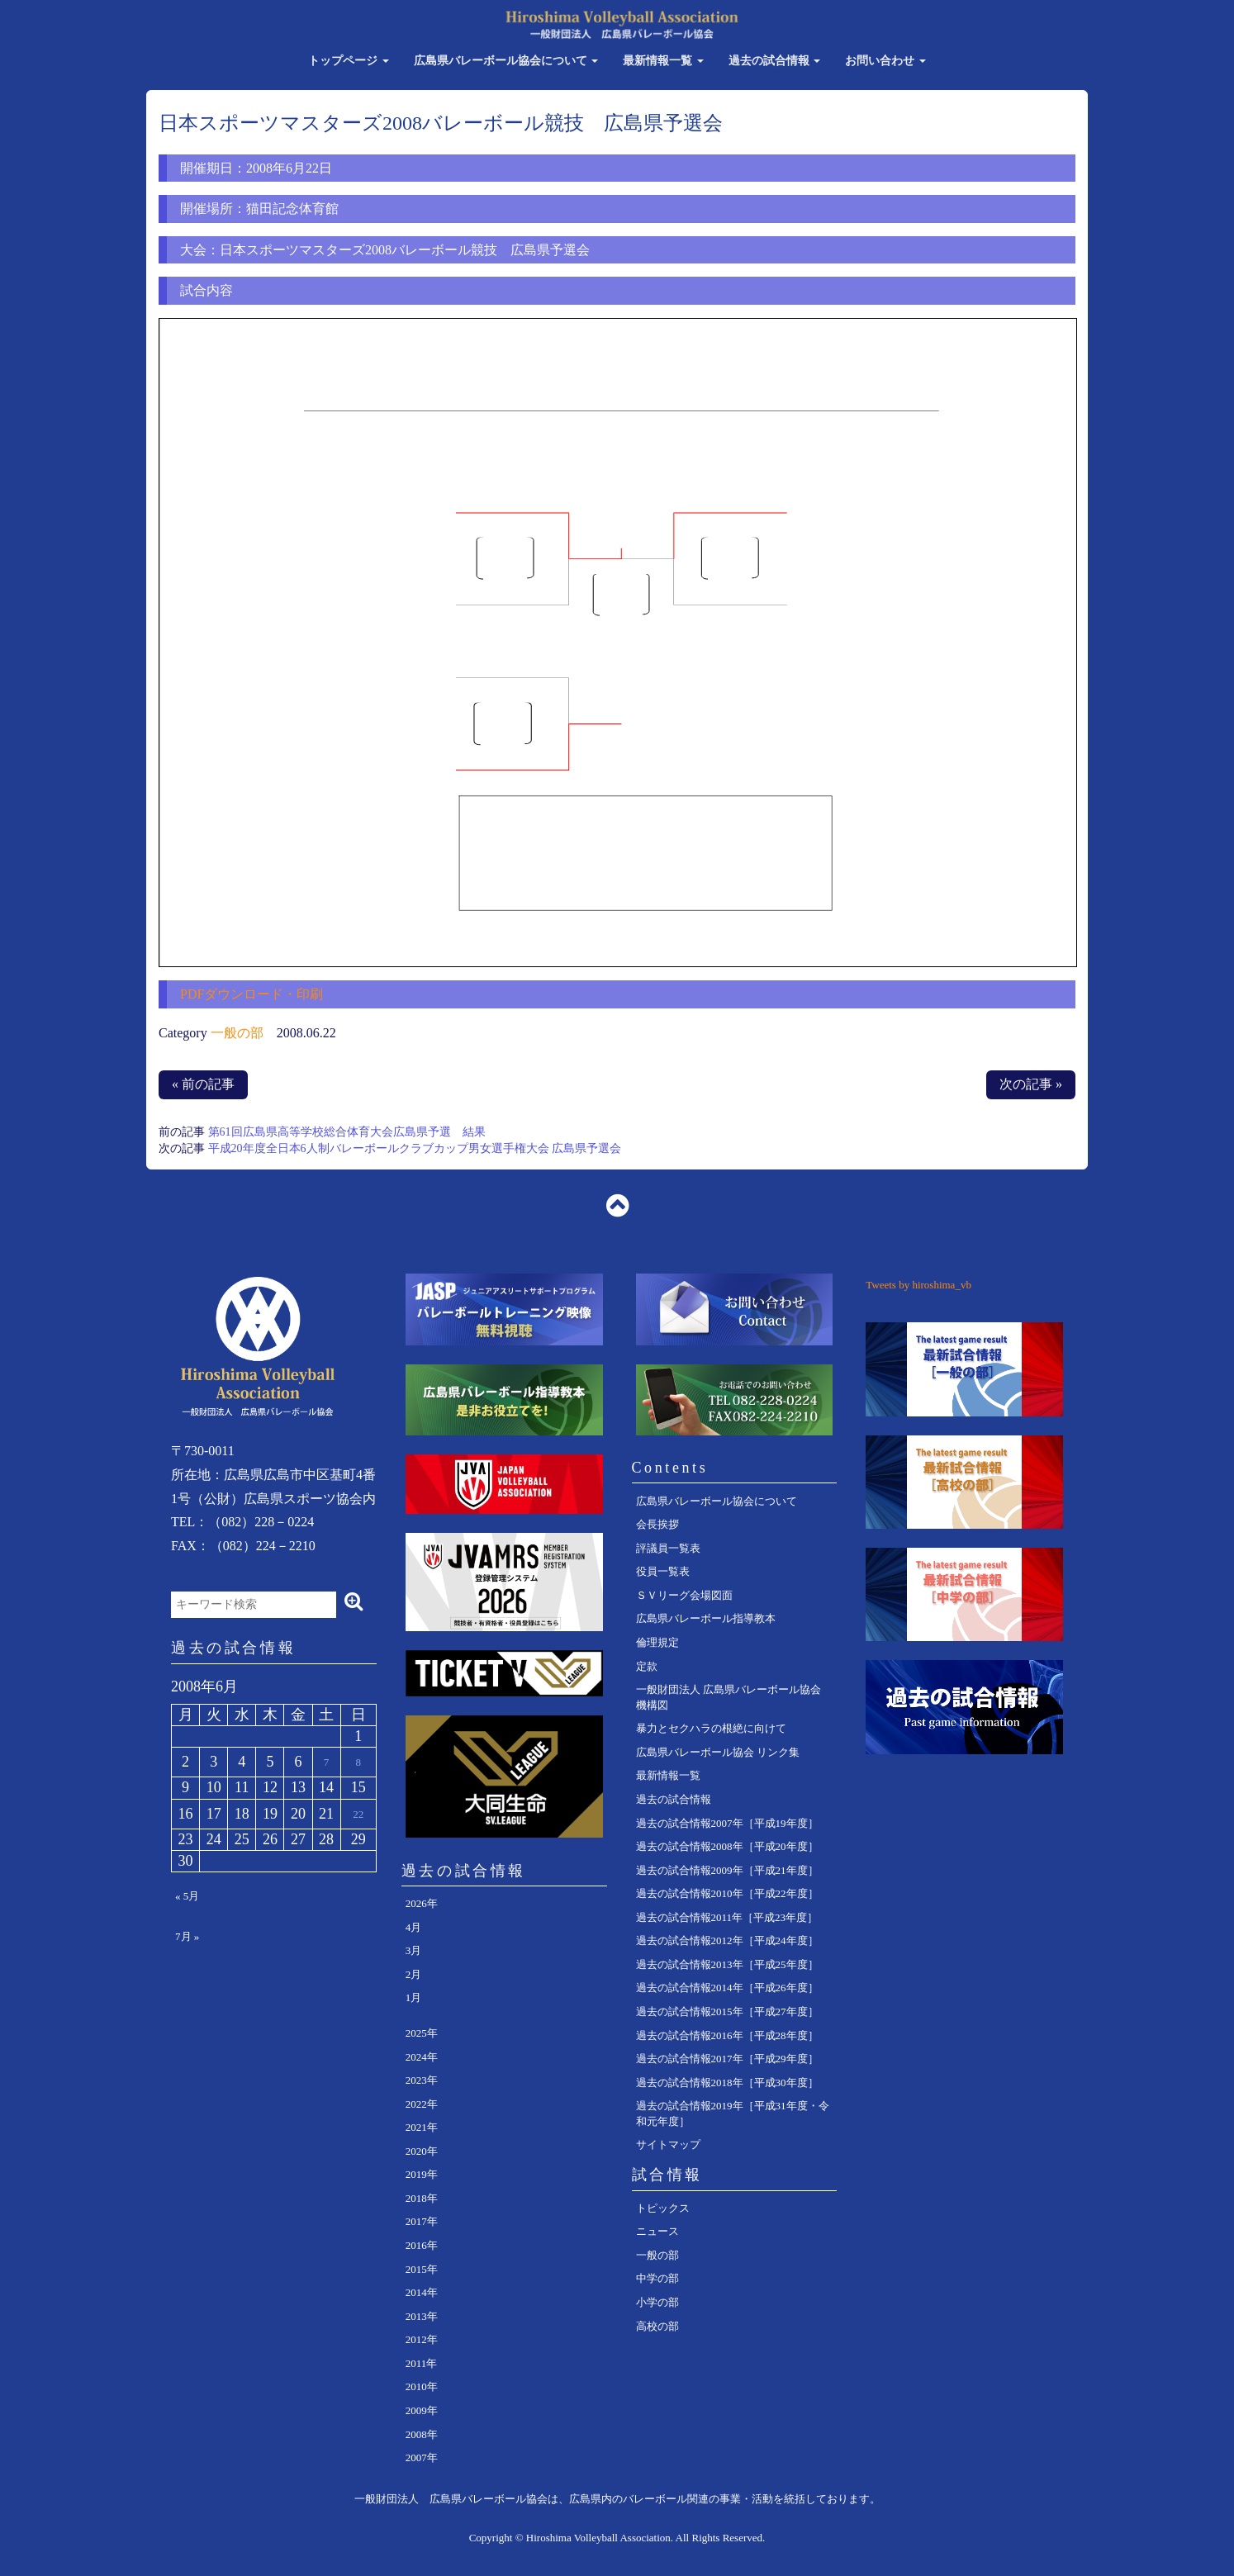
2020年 (422, 2151)
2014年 (422, 2292)
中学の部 (657, 2278)
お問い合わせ (885, 61)
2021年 (422, 2127)
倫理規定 (657, 1642)
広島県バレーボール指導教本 (706, 1618)
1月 (414, 1997)
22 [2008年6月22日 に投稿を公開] (358, 1814)
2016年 (422, 2245)
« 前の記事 (203, 1084)
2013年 (422, 2316)
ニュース (657, 2231)
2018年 (422, 2198)
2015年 (422, 2269)
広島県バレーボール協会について (506, 61)
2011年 (422, 2363)
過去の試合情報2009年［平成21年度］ (727, 1870)
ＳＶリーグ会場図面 (684, 1595)
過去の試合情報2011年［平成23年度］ (727, 1917)
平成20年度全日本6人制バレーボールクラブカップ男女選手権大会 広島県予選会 (415, 1148)
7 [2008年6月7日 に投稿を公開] (327, 1762)
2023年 (422, 2080)
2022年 (422, 2104)
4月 (414, 1927)
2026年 (422, 1903)
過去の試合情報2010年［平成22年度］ (727, 1893)
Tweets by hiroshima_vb (918, 1285)
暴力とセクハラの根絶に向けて (711, 1728)
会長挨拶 (657, 1524)
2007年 (422, 2457)
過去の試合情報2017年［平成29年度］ (727, 2058)
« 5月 (187, 1896)
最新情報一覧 (663, 61)
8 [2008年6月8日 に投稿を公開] (358, 1762)
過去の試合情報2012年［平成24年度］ (727, 1940)
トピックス (663, 2208)
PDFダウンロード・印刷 (251, 994)
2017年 (422, 2221)
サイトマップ (668, 2144)
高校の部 (657, 2326)
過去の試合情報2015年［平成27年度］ (727, 2011)
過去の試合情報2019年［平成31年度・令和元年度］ (732, 2113)
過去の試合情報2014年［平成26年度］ (727, 1987)
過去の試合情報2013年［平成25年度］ (727, 1964)
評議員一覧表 (668, 1548)
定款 (646, 1666)
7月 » (187, 1936)
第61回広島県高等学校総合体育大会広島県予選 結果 (347, 1132)
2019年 (422, 2174)
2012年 (422, 2339)
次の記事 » (1030, 1084)
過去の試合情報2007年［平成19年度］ (727, 1823)
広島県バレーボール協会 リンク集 (718, 1752)
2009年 (422, 2410)
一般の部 (237, 1033)
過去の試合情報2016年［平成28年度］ (727, 2035)
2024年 (422, 2057)
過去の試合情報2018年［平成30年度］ (727, 2082)
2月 (414, 1974)
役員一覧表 (663, 1571)
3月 (414, 1950)
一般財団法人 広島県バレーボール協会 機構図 (728, 1697)
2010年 (422, 2386)
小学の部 (657, 2302)
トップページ (348, 61)
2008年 (422, 2434)
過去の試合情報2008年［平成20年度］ (727, 1846)
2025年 (422, 2033)
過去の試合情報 (775, 61)
